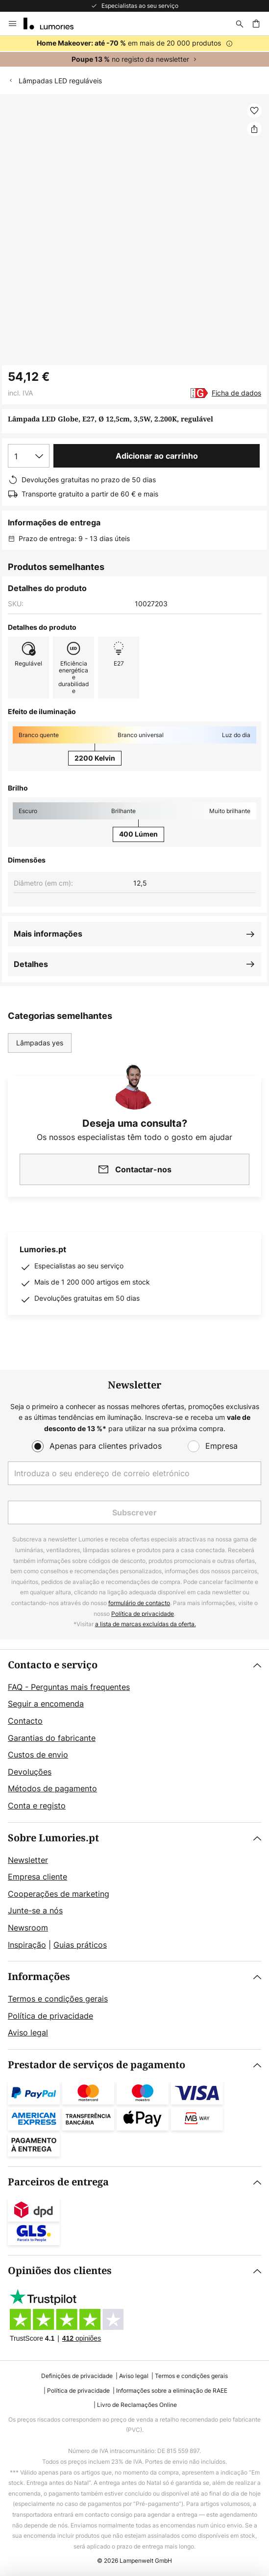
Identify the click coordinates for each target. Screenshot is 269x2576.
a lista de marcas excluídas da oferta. (145, 1624)
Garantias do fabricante (52, 1738)
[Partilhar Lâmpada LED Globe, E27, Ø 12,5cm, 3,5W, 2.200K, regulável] (254, 129)
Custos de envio (38, 1754)
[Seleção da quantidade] (28, 456)
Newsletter (28, 1860)
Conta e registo (37, 1805)
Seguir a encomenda (46, 1703)
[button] (254, 110)
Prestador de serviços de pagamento (96, 2065)
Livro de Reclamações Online (137, 2405)
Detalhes (31, 964)
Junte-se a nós (35, 1910)
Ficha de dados (236, 392)
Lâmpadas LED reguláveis (60, 80)
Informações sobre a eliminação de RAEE (171, 2390)
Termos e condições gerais (58, 1998)
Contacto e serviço (53, 1665)
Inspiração (27, 1944)
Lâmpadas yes (39, 1042)
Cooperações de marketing (58, 1893)
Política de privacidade (142, 1614)
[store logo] (54, 23)
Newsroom (28, 1927)
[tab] (134, 1736)
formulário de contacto (139, 1603)
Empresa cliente (37, 1876)
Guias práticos (80, 1944)
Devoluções (29, 1771)
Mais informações (48, 934)
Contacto (25, 1720)
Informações (39, 1977)
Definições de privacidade (77, 2376)
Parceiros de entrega (58, 2182)
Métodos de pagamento (52, 1788)
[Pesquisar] (239, 23)
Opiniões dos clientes (60, 2271)
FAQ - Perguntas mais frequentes (69, 1687)
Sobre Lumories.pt (53, 1838)
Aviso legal (28, 2032)
